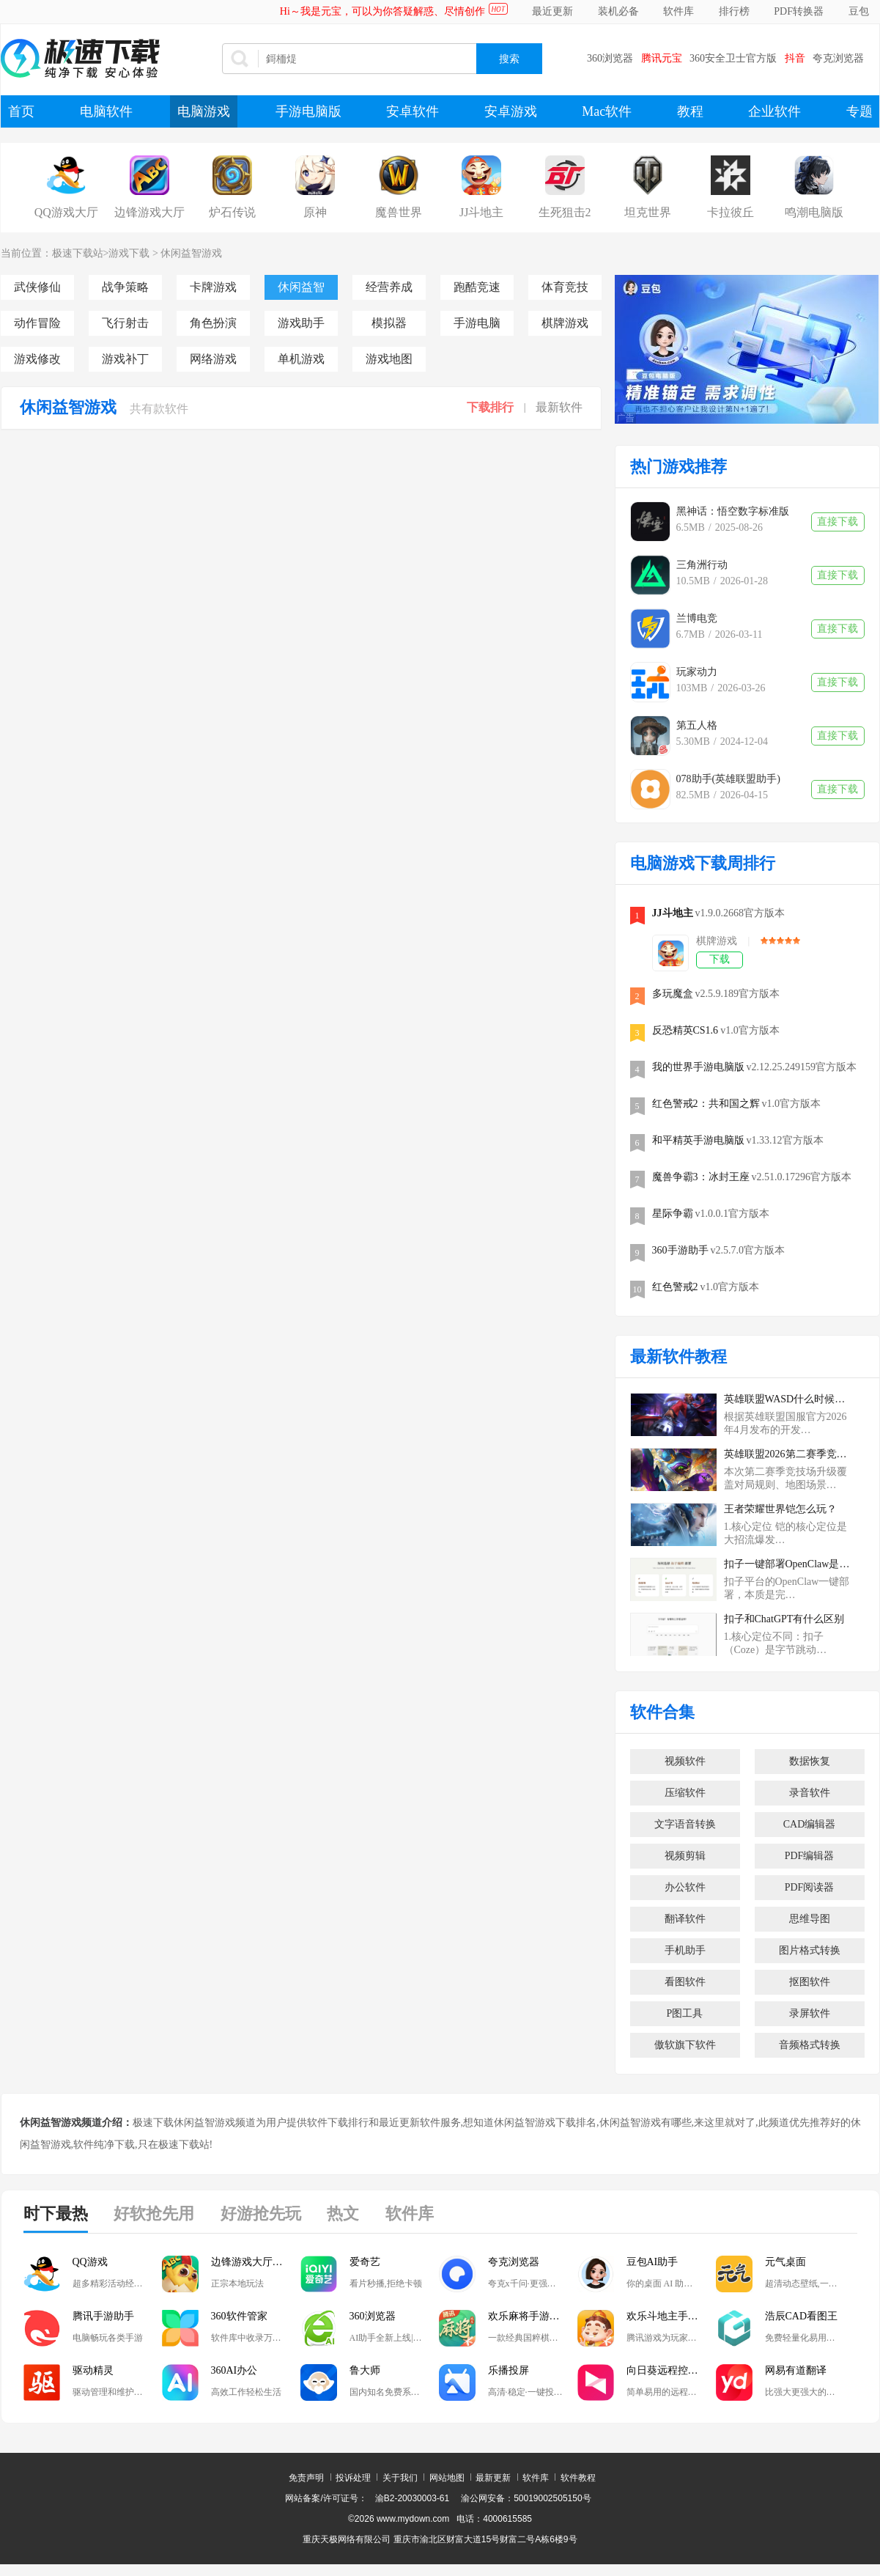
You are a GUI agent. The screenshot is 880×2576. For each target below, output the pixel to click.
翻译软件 (685, 1918)
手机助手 (685, 1950)
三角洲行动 (702, 564)
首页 (21, 111)
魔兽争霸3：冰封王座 (701, 1176)
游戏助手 (301, 323)
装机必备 (618, 11)
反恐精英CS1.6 (685, 1030)
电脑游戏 (203, 111)
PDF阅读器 (810, 1887)
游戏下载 (128, 253)
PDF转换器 (799, 11)
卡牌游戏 (213, 287)
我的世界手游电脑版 (698, 1066)
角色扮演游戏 (213, 323)
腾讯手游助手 (103, 2316)
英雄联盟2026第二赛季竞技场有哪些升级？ (788, 1454)
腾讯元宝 (661, 58)
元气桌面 (785, 2261)
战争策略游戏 (125, 287)
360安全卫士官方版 (733, 58)
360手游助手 (680, 1250)
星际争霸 (672, 1213)
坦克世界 (647, 212)
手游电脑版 (308, 111)
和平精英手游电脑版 (698, 1140)
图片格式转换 (809, 1950)
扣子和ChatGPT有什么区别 (784, 1618)
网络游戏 (213, 359)
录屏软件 (809, 2013)
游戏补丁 (125, 359)
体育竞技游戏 (564, 287)
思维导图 (809, 1918)
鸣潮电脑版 (814, 212)
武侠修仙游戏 (37, 287)
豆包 (858, 11)
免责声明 (306, 2478)
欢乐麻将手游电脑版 (532, 2316)
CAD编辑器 (809, 1824)
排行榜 (734, 11)
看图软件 (685, 1981)
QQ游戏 (90, 2261)
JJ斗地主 (481, 212)
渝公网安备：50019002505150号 (526, 2498)
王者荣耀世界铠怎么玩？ (780, 1509)
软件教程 (578, 2478)
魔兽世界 (398, 212)
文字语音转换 (685, 1824)
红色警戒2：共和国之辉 (706, 1103)
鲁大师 (365, 2370)
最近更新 (552, 11)
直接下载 (837, 521)
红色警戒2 (675, 1286)
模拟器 (389, 323)
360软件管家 (239, 2316)
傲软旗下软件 (685, 2044)
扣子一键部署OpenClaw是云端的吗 (788, 1564)
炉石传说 (232, 212)
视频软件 (685, 1761)
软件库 (678, 11)
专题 (859, 111)
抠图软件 (809, 1981)
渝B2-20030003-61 (412, 2498)
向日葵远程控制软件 (671, 2370)
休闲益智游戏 (191, 253)
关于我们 (400, 2478)
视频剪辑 (685, 1855)
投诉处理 (353, 2478)
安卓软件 (412, 111)
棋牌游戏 (564, 323)
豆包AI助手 (652, 2261)
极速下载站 (77, 253)
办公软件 (685, 1887)
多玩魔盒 (672, 993)
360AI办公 (234, 2370)
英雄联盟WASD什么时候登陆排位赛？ (788, 1399)
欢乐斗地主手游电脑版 (671, 2316)
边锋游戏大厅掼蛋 (252, 2261)
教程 (690, 111)
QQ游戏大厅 (66, 212)
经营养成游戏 (389, 287)
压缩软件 (685, 1792)
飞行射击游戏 (125, 323)
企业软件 (774, 111)
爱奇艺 (365, 2261)
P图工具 (685, 2013)
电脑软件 (106, 111)
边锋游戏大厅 (149, 212)
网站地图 (447, 2478)
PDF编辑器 (810, 1855)
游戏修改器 (37, 359)
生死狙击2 (565, 212)
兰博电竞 (696, 618)
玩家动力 (696, 671)
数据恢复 (809, 1761)
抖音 (795, 58)
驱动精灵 (93, 2370)
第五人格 (696, 725)
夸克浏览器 (838, 58)
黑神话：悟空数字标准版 (732, 511)
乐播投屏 (508, 2370)
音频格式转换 (809, 2044)
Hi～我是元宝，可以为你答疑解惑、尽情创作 (382, 11)
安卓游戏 (510, 111)
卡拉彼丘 (730, 212)
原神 (315, 212)
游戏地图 (389, 359)
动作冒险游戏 (37, 323)
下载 (719, 959)
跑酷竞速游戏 (477, 287)
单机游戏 (301, 359)
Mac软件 (607, 111)
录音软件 (809, 1792)
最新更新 (493, 2478)
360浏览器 (610, 58)
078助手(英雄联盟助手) (728, 778)
